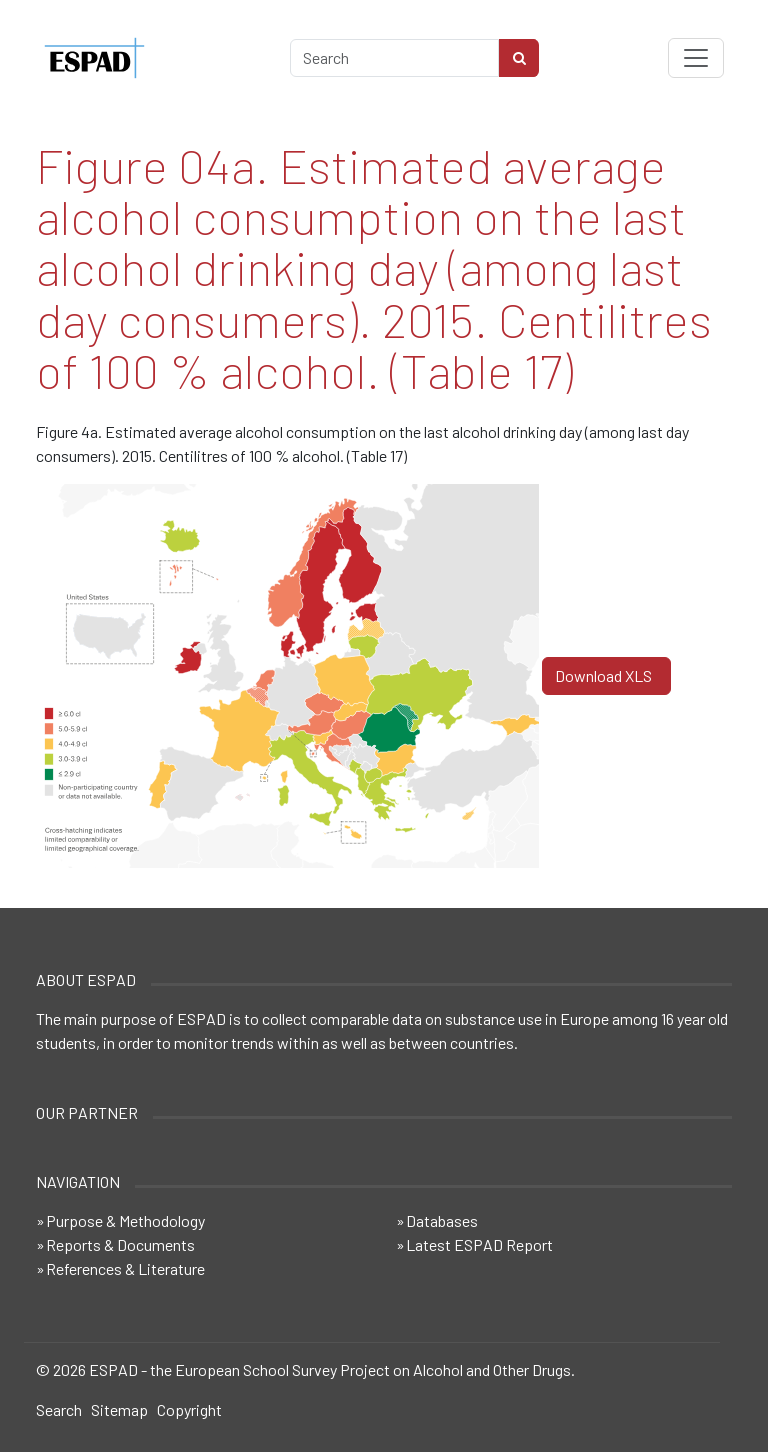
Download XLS (606, 675)
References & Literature (125, 1268)
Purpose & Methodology (125, 1220)
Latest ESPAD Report (479, 1244)
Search (59, 1409)
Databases (442, 1220)
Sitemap (119, 1409)
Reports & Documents (120, 1244)
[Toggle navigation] (696, 58)
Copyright (189, 1409)
